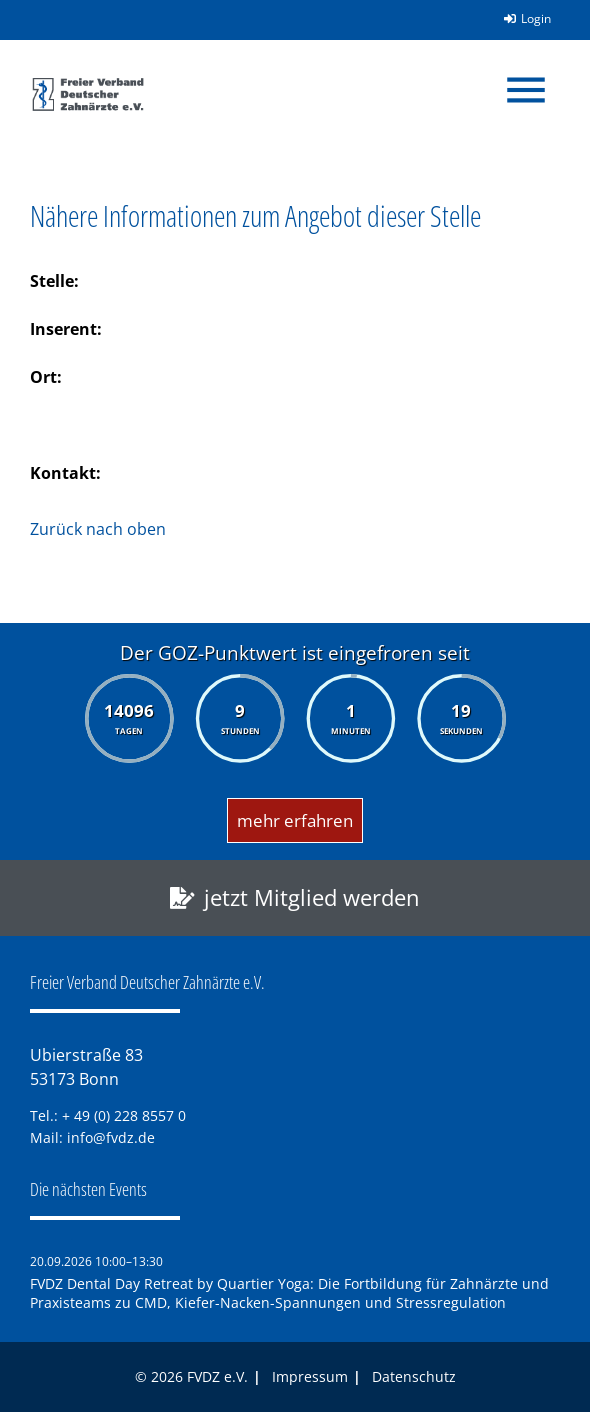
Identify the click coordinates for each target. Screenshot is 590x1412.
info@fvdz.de (111, 1137)
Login (521, 18)
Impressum (310, 1376)
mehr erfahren (295, 820)
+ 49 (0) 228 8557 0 (124, 1115)
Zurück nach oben (98, 529)
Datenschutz (414, 1376)
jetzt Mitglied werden (312, 897)
